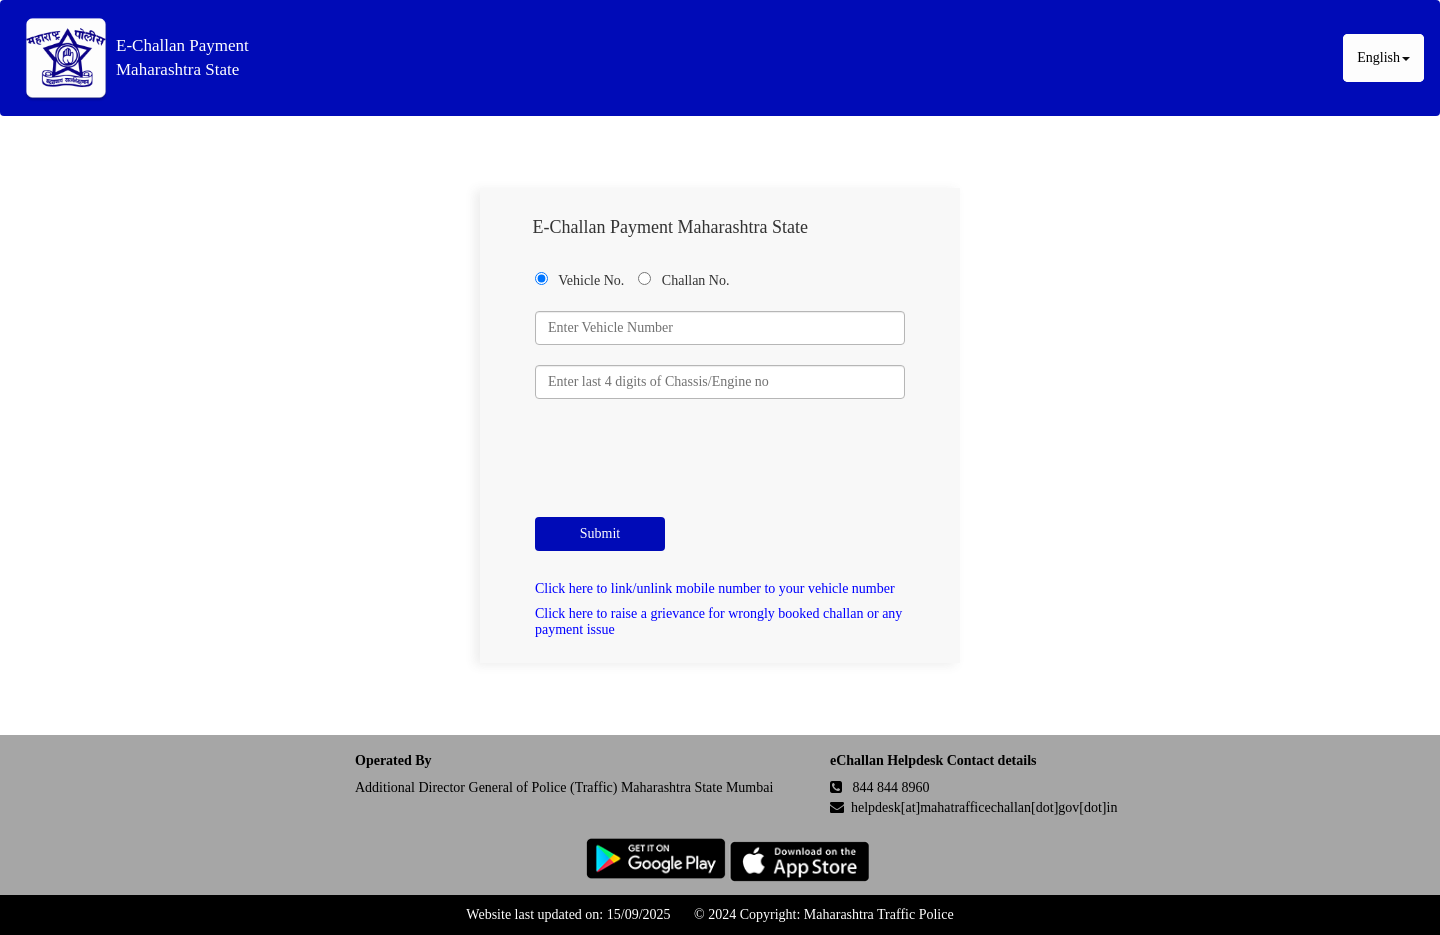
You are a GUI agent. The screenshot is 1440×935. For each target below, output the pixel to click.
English (1383, 57)
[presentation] (687, 458)
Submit (600, 533)
